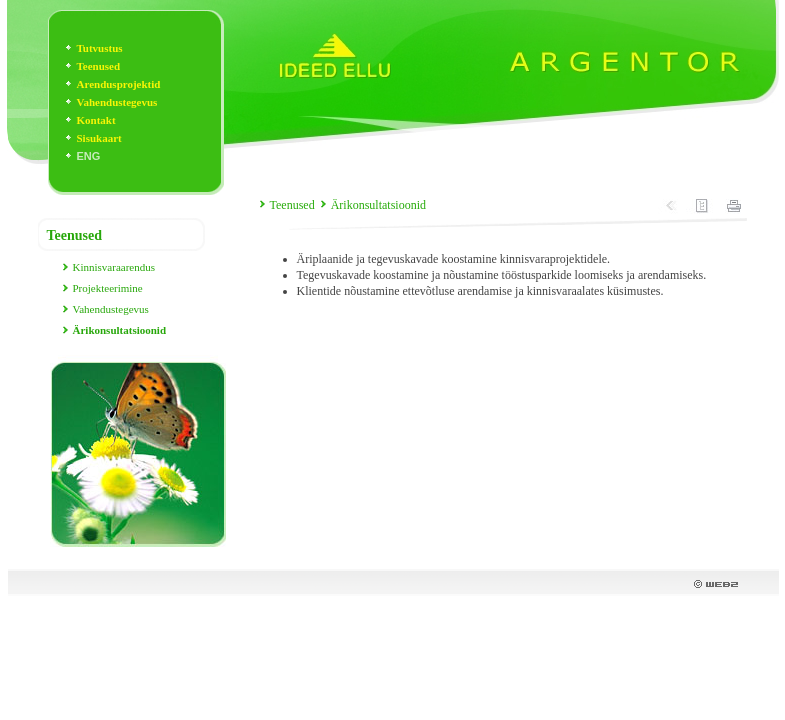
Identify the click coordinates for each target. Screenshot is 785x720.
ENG (89, 156)
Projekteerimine (108, 288)
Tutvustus (100, 48)
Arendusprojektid (119, 84)
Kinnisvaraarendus (114, 267)
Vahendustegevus (117, 102)
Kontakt (96, 120)
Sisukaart (99, 138)
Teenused (99, 66)
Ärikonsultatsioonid (378, 205)
